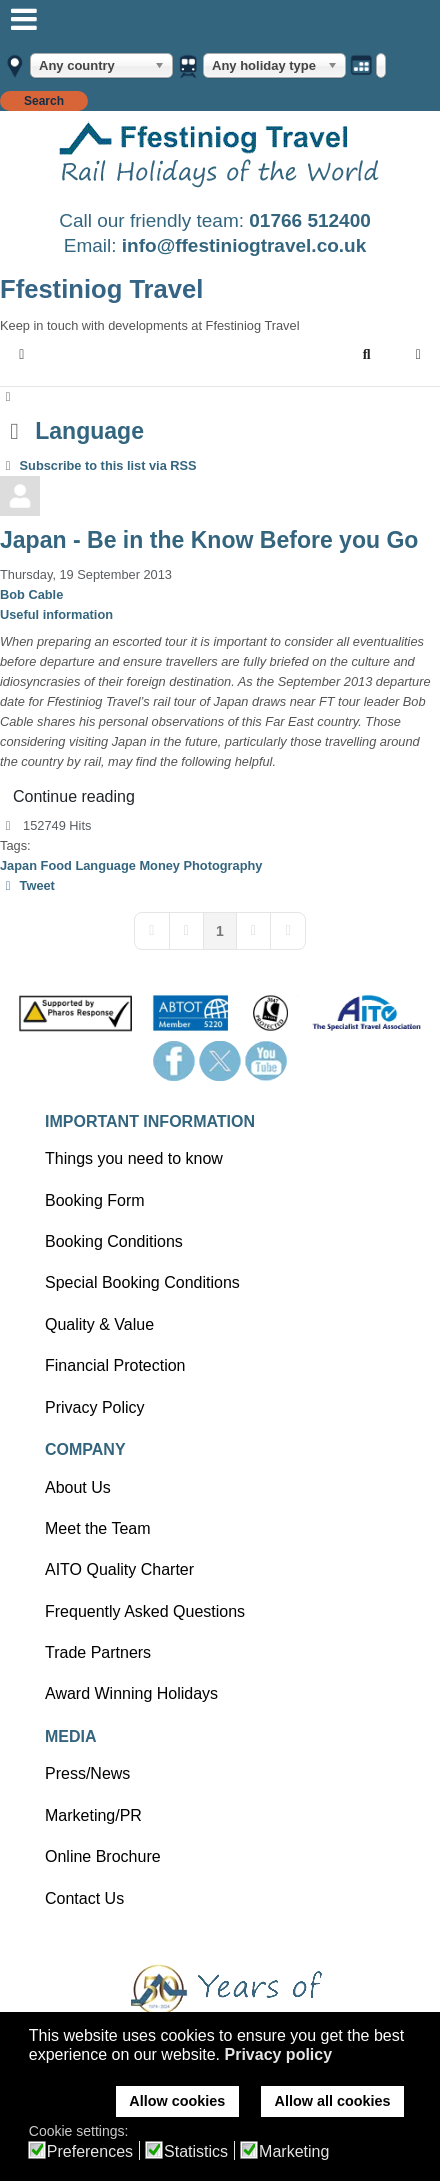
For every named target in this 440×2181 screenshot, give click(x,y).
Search (44, 101)
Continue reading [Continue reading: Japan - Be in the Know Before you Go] (74, 796)
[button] (367, 355)
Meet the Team (98, 1528)
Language (105, 865)
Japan (18, 865)
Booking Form (95, 1200)
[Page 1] (220, 931)
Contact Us (84, 1898)
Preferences (90, 2152)
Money (159, 865)
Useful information (56, 614)
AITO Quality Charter (119, 1569)
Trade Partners (98, 1652)
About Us (78, 1487)
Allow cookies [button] (177, 2101)
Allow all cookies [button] (333, 2101)
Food (56, 865)
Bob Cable (31, 594)
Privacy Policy (95, 1407)
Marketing (294, 2152)
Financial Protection (115, 1365)
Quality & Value (99, 1324)
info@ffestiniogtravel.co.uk (244, 245)
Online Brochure (103, 1856)
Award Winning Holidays (131, 1693)
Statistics (196, 2152)
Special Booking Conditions (142, 1282)
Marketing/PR (93, 1815)
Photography (223, 865)
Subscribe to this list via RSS (108, 465)
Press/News (87, 1773)
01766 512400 (310, 220)
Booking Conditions (114, 1241)
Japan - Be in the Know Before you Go (209, 540)
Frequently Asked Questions (145, 1611)
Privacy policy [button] (278, 2054)
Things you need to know (134, 1158)
